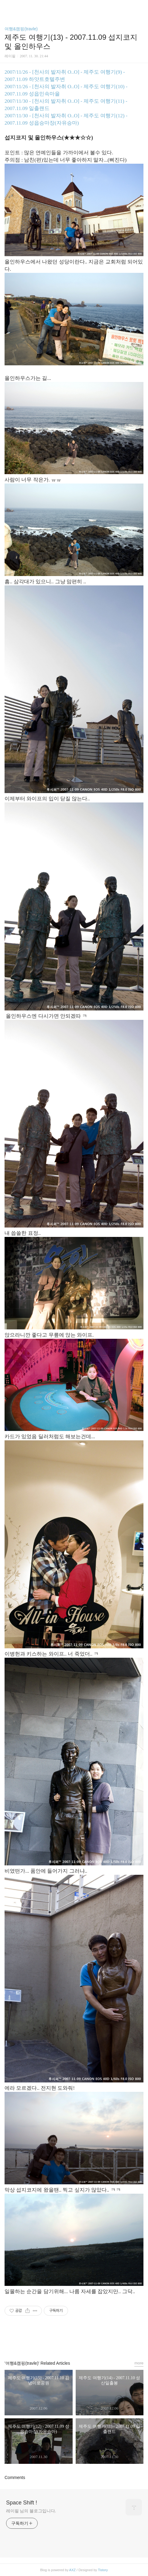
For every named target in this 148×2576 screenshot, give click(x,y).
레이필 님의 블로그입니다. (31, 2510)
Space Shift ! (21, 2503)
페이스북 (60, 2340)
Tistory (103, 2570)
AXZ (72, 2570)
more (138, 2363)
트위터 (87, 2340)
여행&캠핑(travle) (21, 28)
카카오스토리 (74, 2340)
